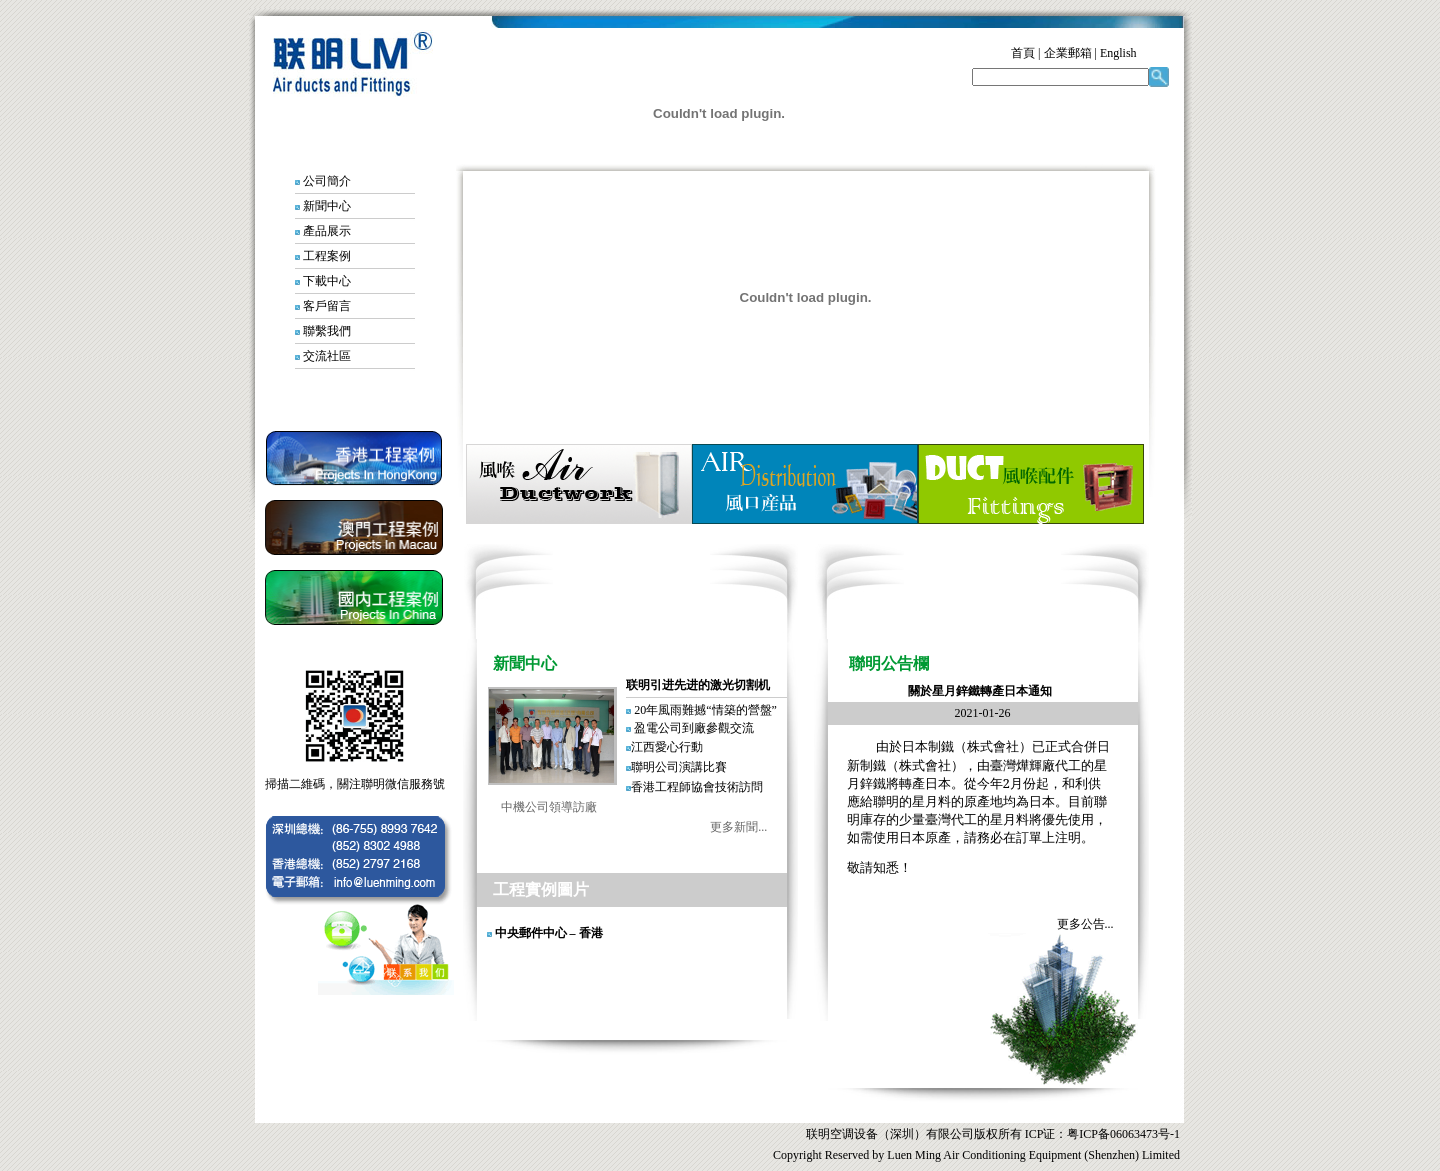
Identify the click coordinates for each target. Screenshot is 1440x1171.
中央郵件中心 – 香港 (549, 933)
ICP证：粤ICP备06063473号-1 (1101, 1134)
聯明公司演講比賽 (679, 767)
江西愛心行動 (667, 747)
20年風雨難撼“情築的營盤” (705, 710)
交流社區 (327, 356)
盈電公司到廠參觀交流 (694, 728)
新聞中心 (327, 206)
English (1118, 53)
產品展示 (327, 231)
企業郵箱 (1068, 53)
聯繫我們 (327, 331)
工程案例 (327, 256)
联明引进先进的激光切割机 (698, 685)
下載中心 (327, 281)
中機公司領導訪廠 (537, 807)
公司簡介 (327, 181)
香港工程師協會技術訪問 (697, 787)
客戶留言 (327, 306)
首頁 (1023, 53)
